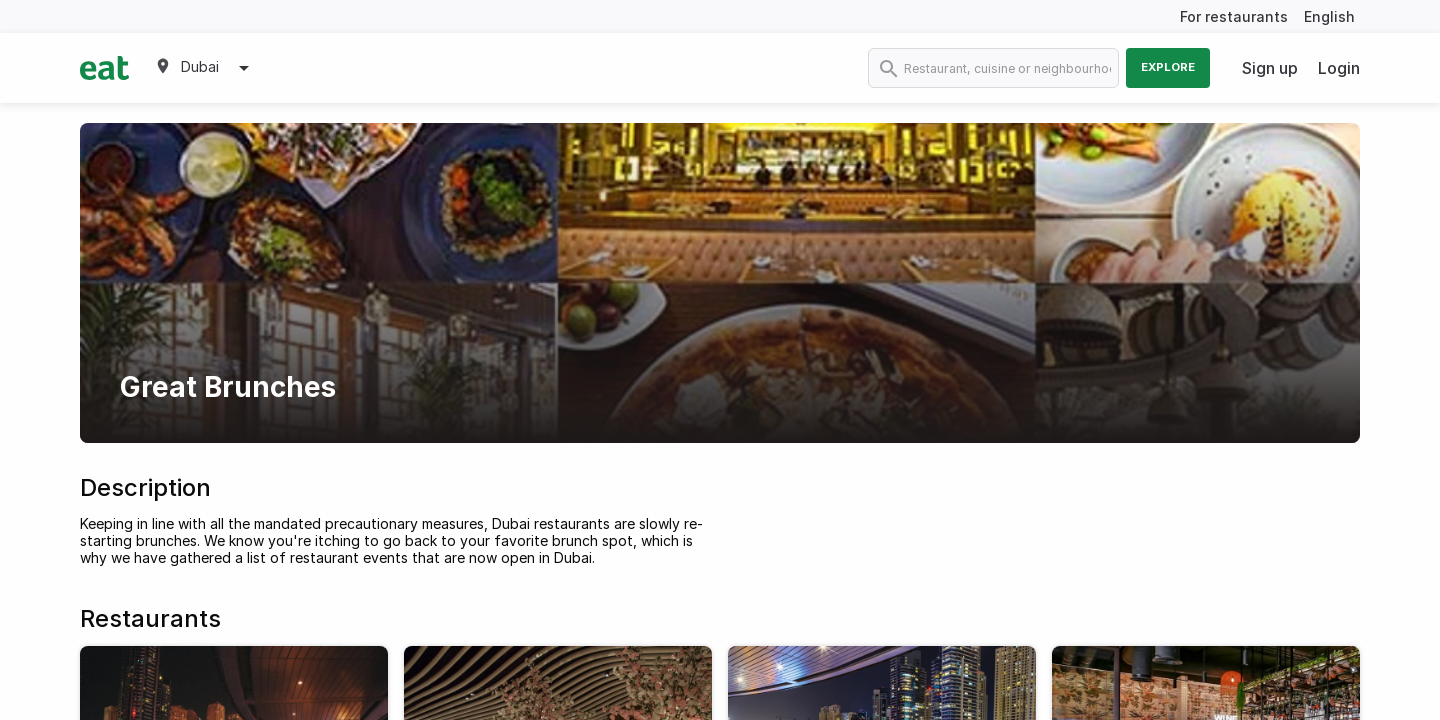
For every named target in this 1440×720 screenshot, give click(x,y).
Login (1339, 68)
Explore (1168, 67)
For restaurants (1234, 16)
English (1329, 16)
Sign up (1270, 68)
